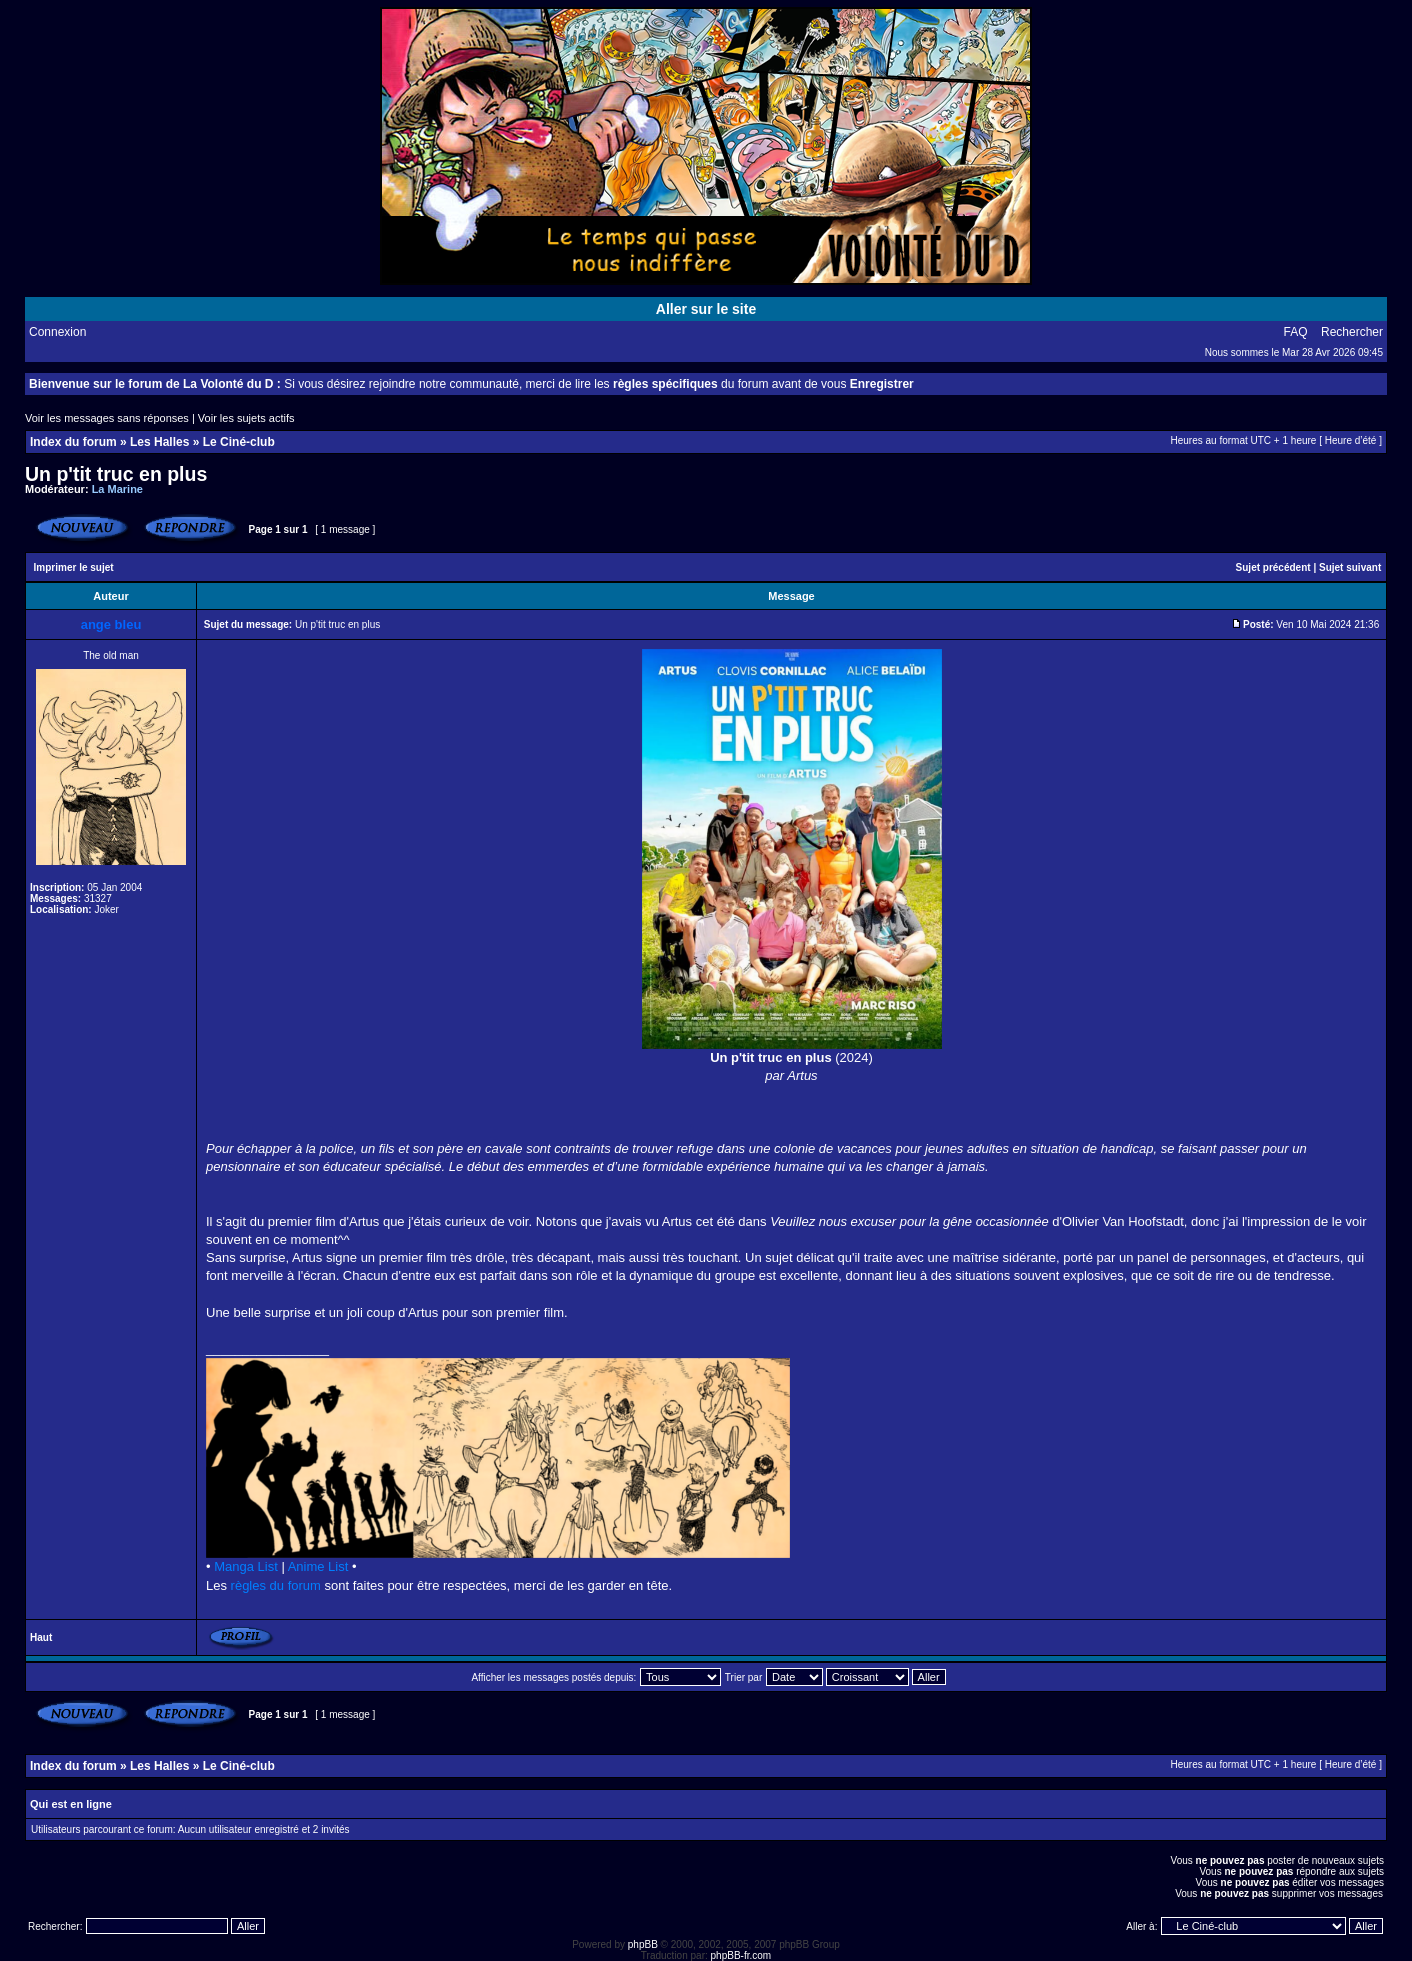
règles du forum (276, 1585)
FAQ (1296, 332)
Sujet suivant (1350, 567)
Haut (41, 1637)
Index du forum (73, 442)
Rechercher (1352, 332)
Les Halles (159, 442)
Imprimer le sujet (74, 567)
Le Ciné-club (239, 442)
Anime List (318, 1566)
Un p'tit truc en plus (116, 474)
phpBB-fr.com (741, 1955)
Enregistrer (882, 384)
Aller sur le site (706, 309)
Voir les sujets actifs (246, 418)
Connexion (57, 332)
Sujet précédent (1273, 567)
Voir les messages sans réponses (107, 418)
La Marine (117, 489)
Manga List (246, 1566)
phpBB (643, 1944)
